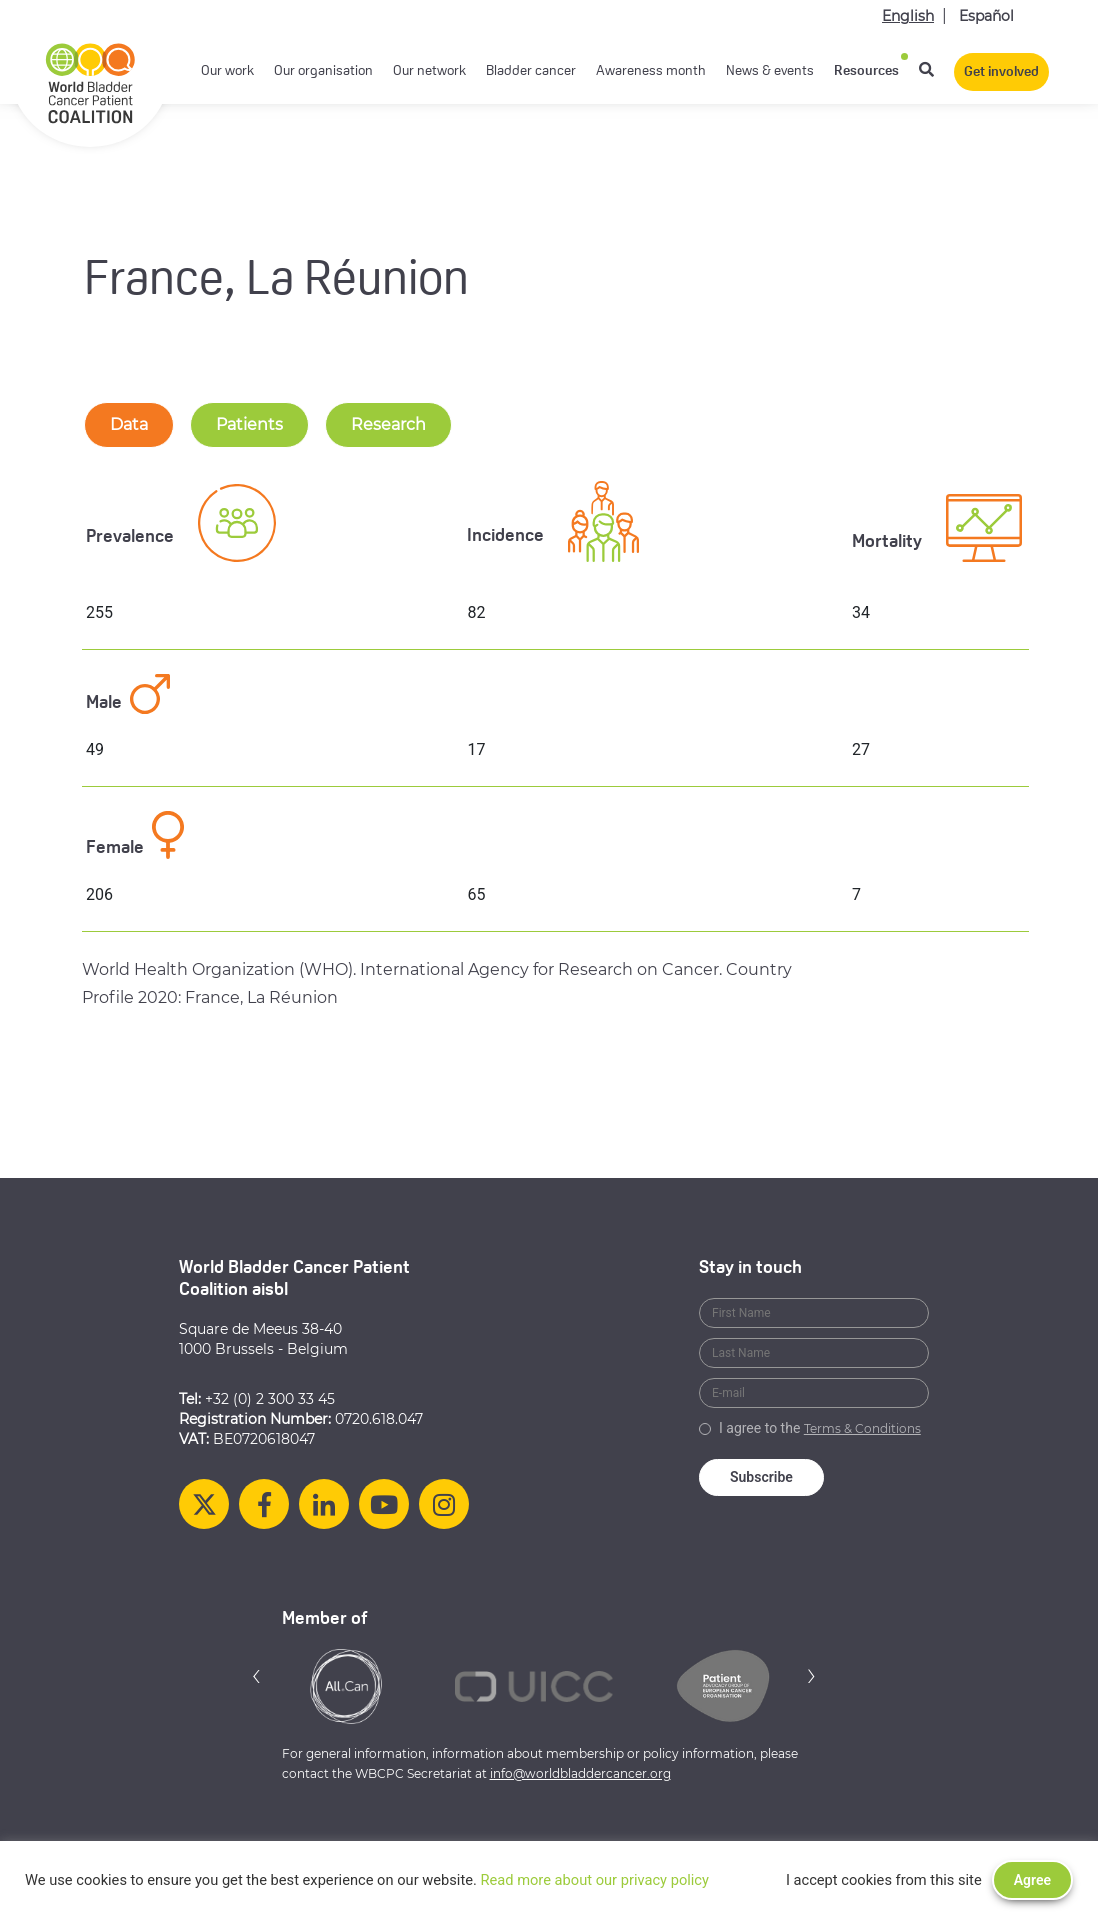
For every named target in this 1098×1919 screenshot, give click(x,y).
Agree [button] (1032, 1880)
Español (986, 16)
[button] (257, 1675)
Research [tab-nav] (388, 424)
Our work (227, 71)
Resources (866, 71)
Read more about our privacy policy (594, 1880)
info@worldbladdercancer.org (580, 1773)
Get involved (1001, 72)
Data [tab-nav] (129, 424)
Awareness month (651, 71)
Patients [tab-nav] (249, 424)
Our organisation (323, 71)
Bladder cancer (531, 71)
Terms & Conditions (862, 1428)
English (908, 16)
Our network (429, 71)
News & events (770, 71)
